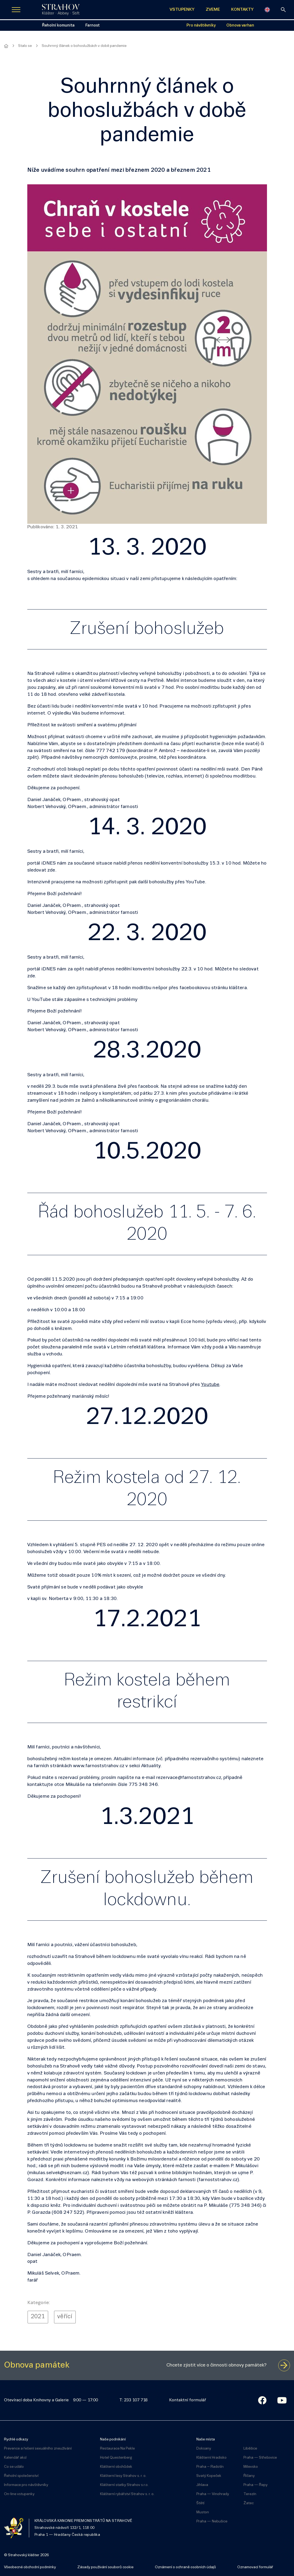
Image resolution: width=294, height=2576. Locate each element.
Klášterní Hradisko (211, 2457)
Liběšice (250, 2448)
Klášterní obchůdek (116, 2467)
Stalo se (25, 46)
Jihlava (202, 2485)
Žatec (248, 2503)
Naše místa (205, 2439)
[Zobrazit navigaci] (16, 9)
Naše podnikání (113, 2439)
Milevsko (250, 2467)
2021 (38, 2317)
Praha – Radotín (210, 2467)
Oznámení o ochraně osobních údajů (185, 2567)
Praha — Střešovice (260, 2457)
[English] (267, 9)
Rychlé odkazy (16, 2439)
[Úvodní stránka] (60, 9)
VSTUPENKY (182, 10)
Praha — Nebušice (211, 2521)
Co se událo (14, 2467)
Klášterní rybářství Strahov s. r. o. (127, 2494)
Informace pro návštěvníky (26, 2485)
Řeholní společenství (21, 2476)
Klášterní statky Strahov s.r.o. (124, 2485)
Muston (202, 2512)
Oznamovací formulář (255, 2567)
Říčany (249, 2476)
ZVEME (213, 10)
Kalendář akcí (15, 2457)
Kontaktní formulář (187, 2400)
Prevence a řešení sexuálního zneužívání (38, 2448)
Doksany (203, 2448)
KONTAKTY (242, 10)
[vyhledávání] (283, 9)
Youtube (210, 1384)
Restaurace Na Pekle (117, 2448)
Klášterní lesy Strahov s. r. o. (123, 2476)
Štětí (200, 2503)
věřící (64, 2317)
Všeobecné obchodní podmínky (30, 2567)
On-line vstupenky (19, 2494)
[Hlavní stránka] (6, 46)
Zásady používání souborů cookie (105, 2567)
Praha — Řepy (255, 2485)
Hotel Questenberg (116, 2457)
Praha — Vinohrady (212, 2494)
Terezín (249, 2494)
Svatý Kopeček (208, 2476)
